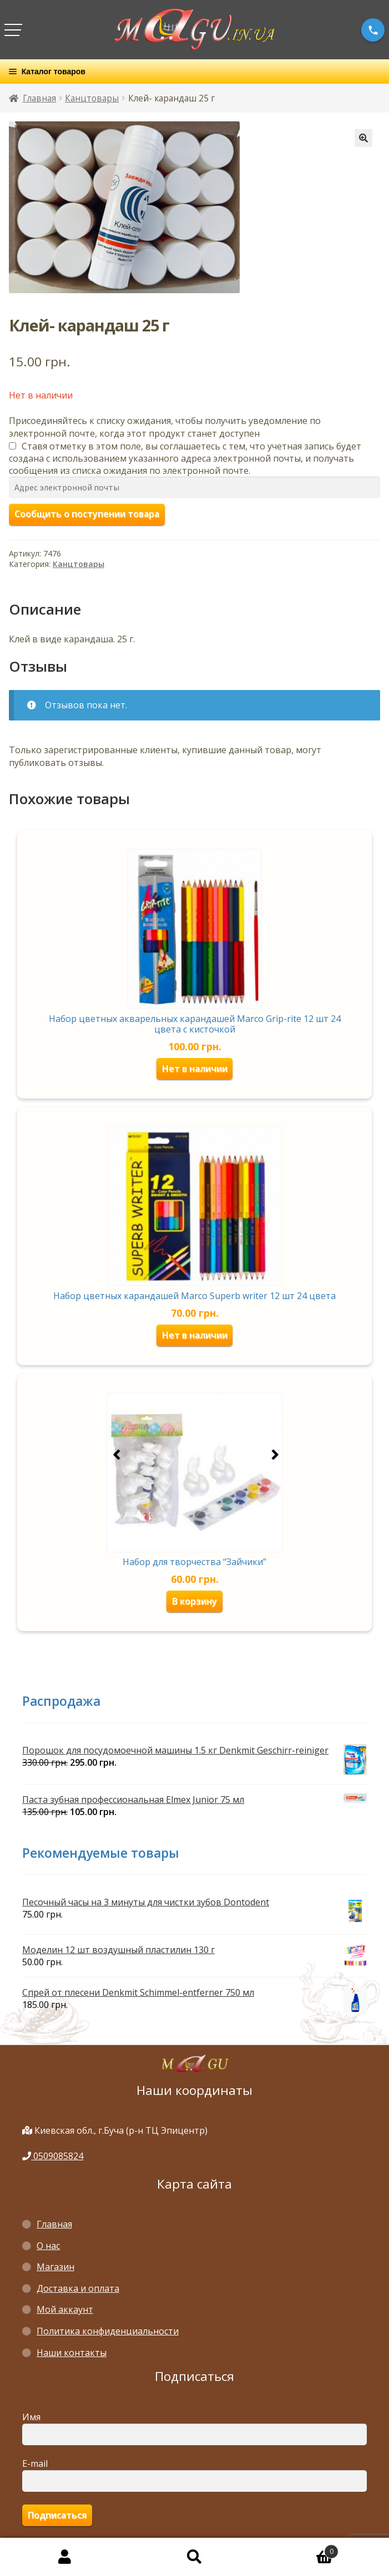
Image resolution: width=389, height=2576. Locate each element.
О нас (48, 2246)
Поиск (195, 2557)
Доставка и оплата (78, 2288)
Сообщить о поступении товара (86, 514)
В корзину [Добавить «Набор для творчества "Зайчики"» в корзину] (194, 1601)
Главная (39, 98)
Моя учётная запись (65, 2557)
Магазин (55, 2267)
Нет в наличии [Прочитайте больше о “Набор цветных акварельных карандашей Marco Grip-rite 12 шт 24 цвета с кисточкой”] (195, 1068)
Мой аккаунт (65, 2309)
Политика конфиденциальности (108, 2331)
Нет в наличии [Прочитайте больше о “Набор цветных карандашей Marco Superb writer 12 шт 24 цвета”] (195, 1335)
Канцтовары (92, 98)
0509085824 (52, 2156)
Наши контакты (72, 2353)
